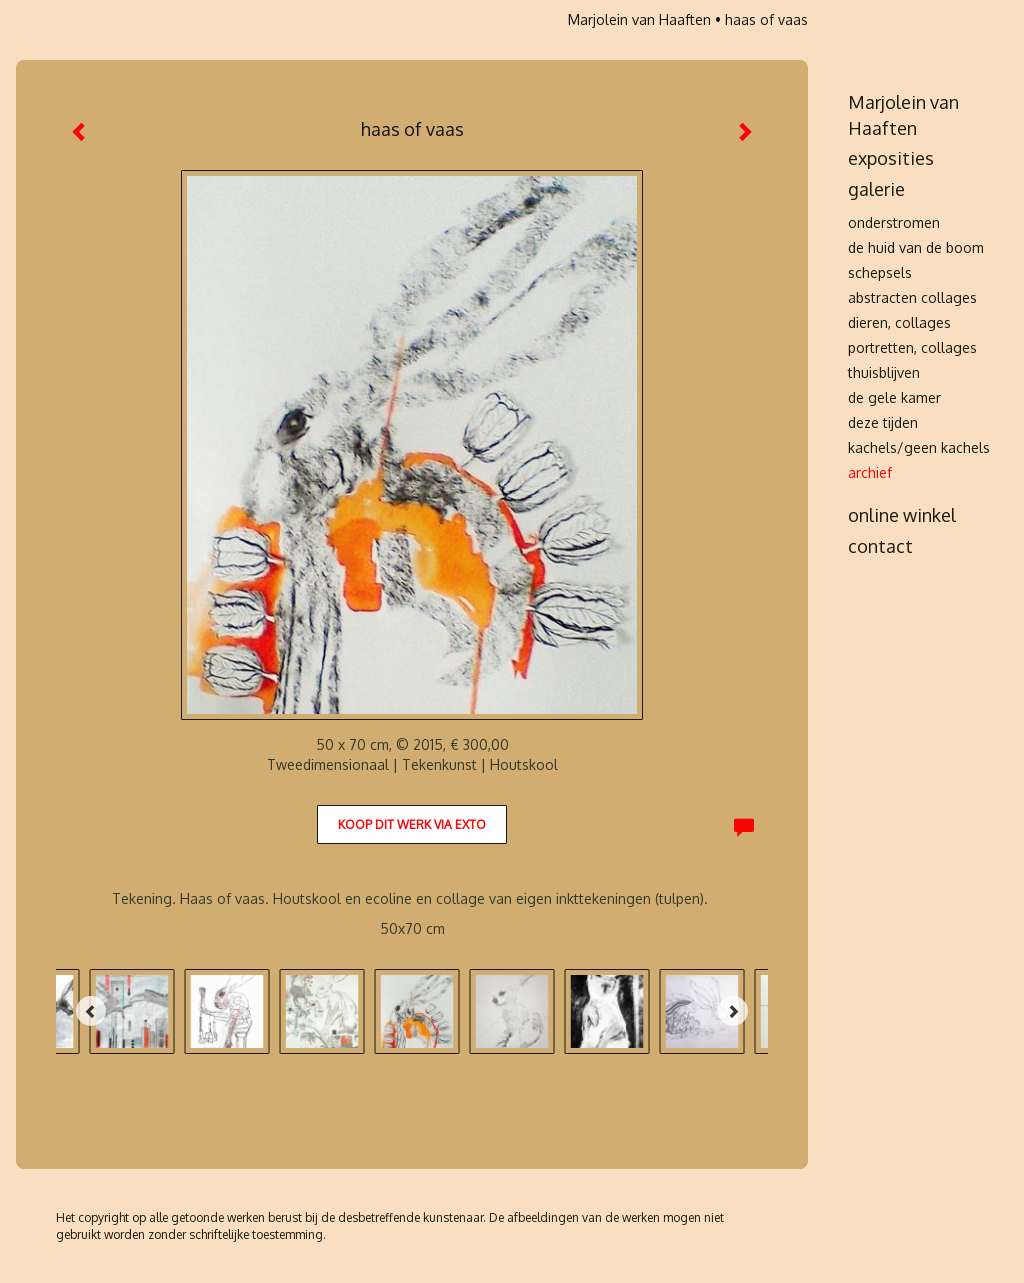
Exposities (891, 158)
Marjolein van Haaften (639, 19)
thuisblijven (884, 372)
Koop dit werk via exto (412, 824)
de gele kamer (894, 397)
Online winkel (902, 515)
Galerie (876, 189)
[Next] (733, 1011)
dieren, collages (899, 322)
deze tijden (883, 422)
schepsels (880, 272)
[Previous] (91, 1011)
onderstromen (894, 222)
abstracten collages (912, 297)
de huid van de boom (916, 247)
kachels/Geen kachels (919, 447)
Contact (880, 546)
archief (870, 472)
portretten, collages (912, 347)
